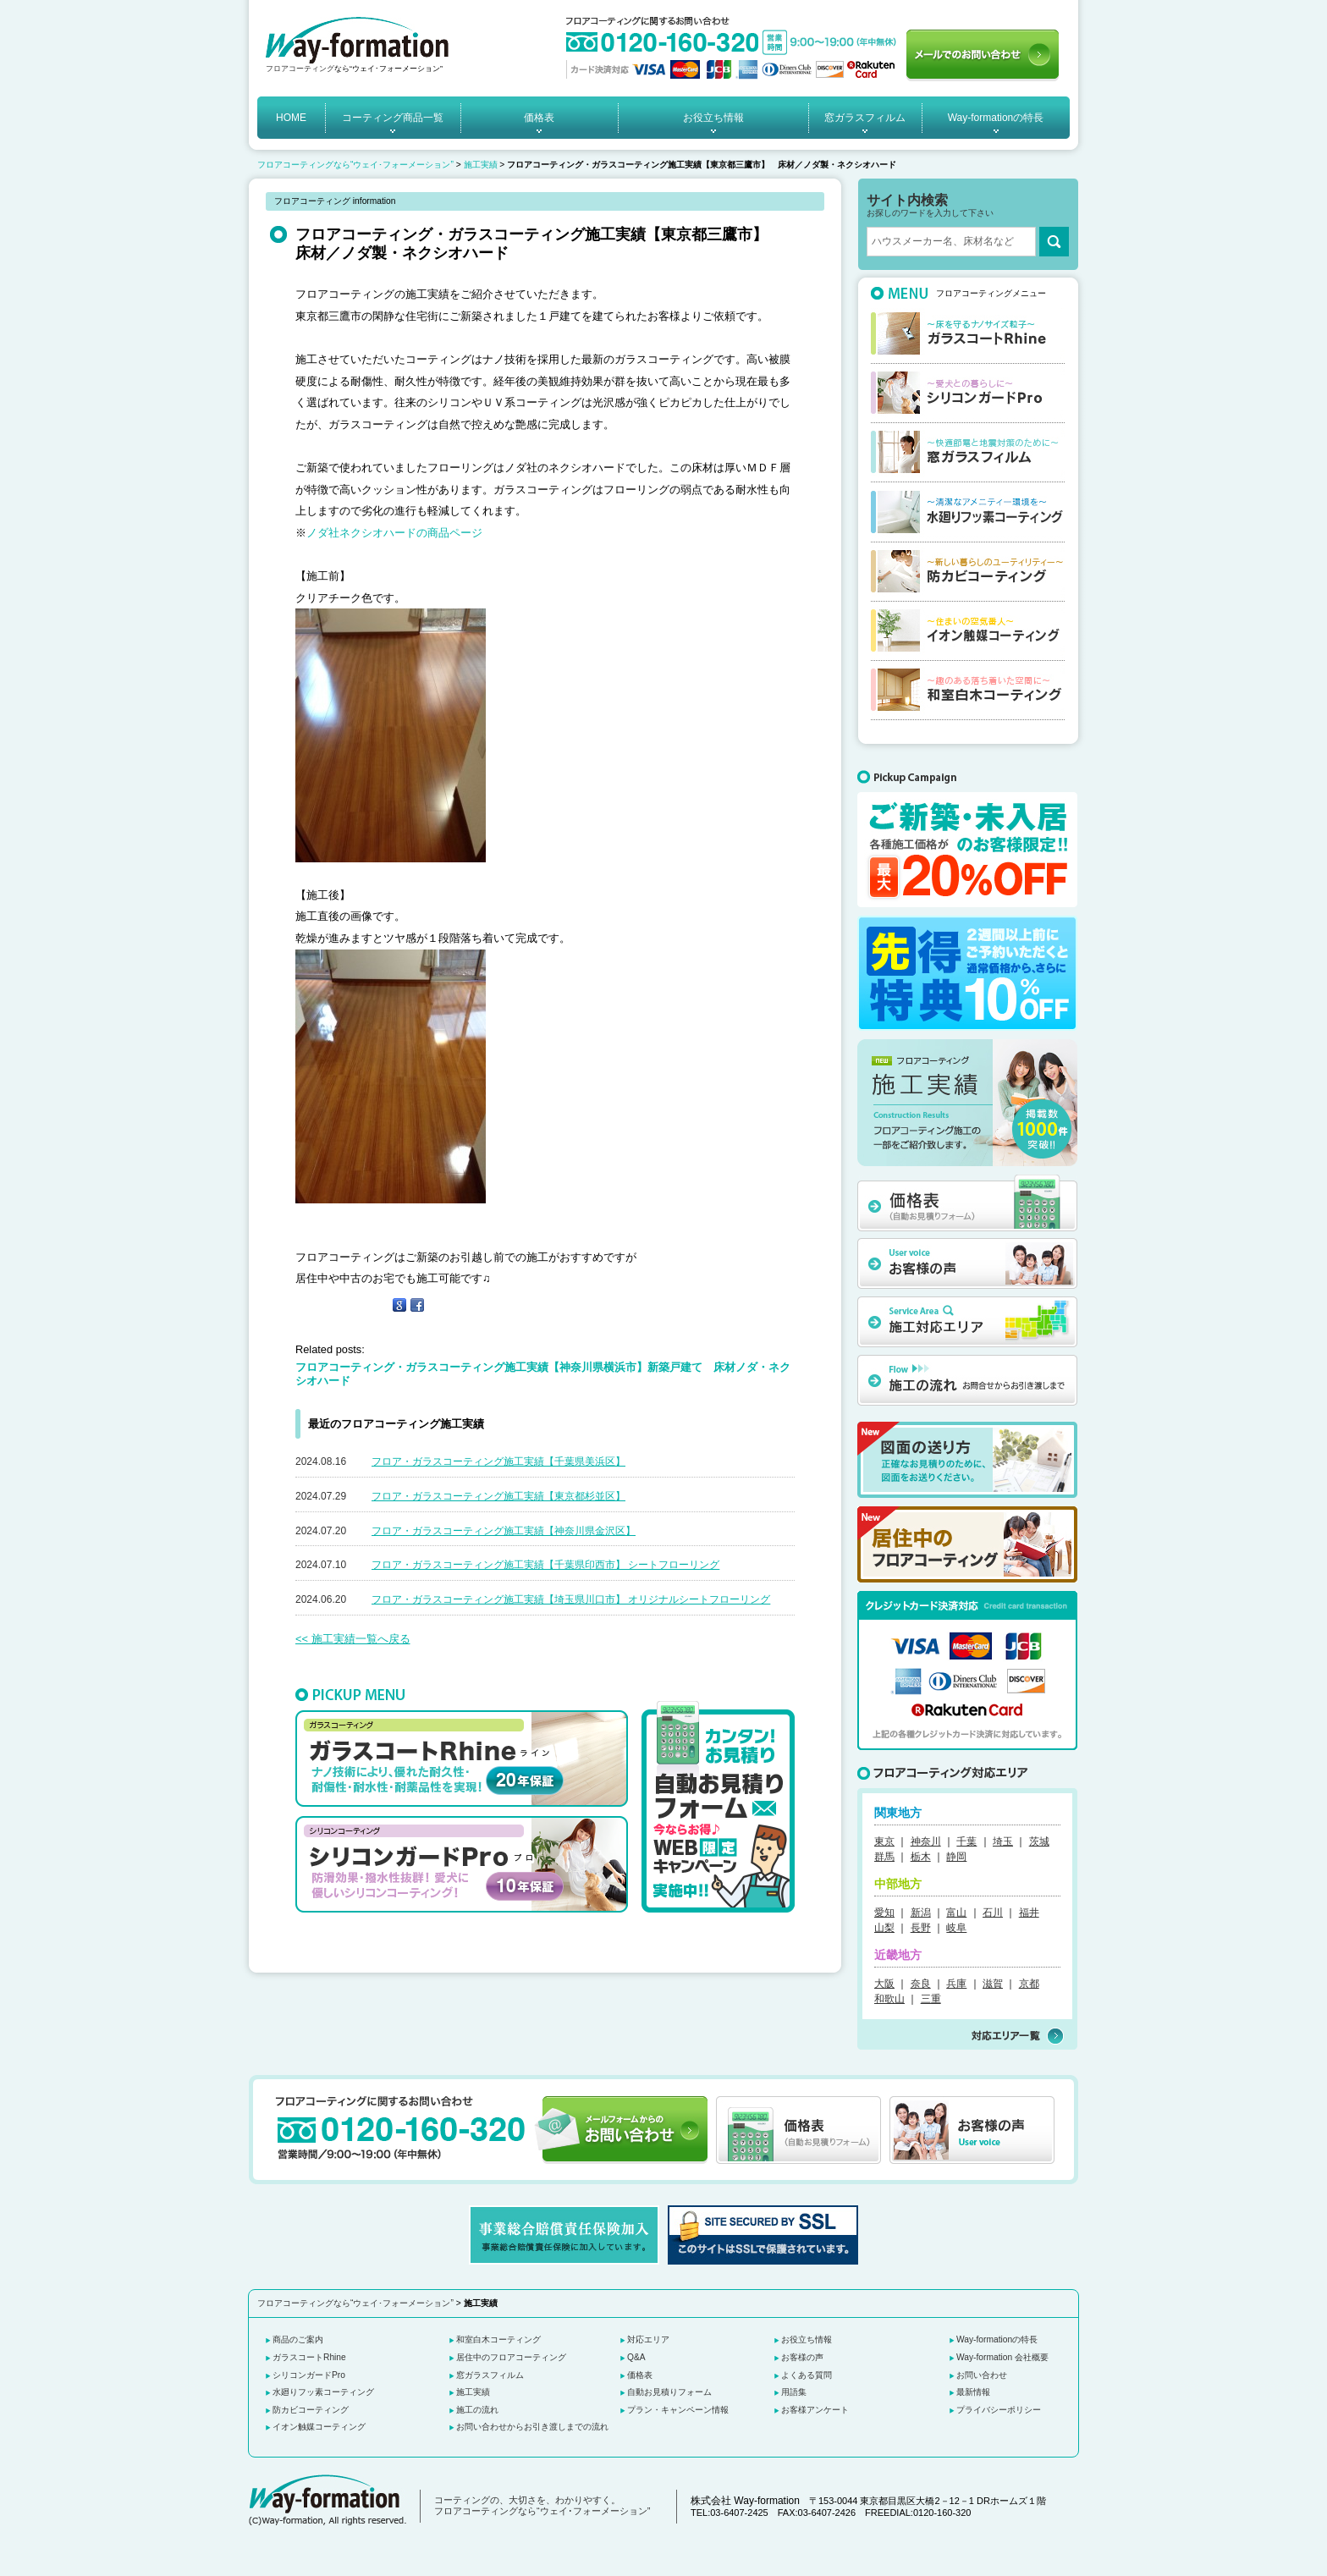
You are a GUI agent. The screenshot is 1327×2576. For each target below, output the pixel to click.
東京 (884, 1841)
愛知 (884, 1912)
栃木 (921, 1857)
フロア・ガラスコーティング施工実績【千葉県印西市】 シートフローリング (545, 1565)
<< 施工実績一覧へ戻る (352, 1638)
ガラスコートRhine (309, 2357)
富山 (956, 1912)
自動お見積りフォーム (669, 2392)
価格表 (539, 118)
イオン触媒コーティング (319, 2426)
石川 (993, 1912)
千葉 (966, 1841)
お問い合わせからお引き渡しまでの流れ (532, 2426)
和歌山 (889, 1999)
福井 (1029, 1912)
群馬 (884, 1857)
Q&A (636, 2357)
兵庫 (956, 1984)
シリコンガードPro (309, 2375)
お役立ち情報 (713, 118)
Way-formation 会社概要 (1002, 2357)
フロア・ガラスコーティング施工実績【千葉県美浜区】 (498, 1461)
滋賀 (993, 1984)
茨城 (1039, 1841)
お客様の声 (802, 2357)
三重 (931, 1999)
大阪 (884, 1984)
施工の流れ (477, 2409)
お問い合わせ (981, 2375)
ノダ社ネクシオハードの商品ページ (394, 532)
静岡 (956, 1857)
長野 (921, 1928)
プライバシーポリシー (998, 2409)
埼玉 (1003, 1841)
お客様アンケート (815, 2409)
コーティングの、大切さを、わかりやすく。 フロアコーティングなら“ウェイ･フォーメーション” (542, 2506)
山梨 (884, 1928)
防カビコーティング (311, 2409)
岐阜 (956, 1928)
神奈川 (926, 1841)
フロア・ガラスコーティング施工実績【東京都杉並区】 (498, 1496)
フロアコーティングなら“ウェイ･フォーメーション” (355, 164)
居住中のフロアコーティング (511, 2357)
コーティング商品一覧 (392, 118)
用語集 (794, 2392)
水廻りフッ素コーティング (323, 2392)
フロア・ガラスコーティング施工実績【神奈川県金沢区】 (504, 1531)
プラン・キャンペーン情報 (678, 2409)
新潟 (921, 1912)
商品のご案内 (298, 2339)
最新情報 (973, 2392)
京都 (1029, 1984)
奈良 (921, 1984)
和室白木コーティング (498, 2339)
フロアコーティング (300, 68)
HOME (291, 118)
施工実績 (481, 164)
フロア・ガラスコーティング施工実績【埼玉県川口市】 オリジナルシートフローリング (571, 1599)
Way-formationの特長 (996, 118)
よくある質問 (806, 2375)
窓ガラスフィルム (865, 118)
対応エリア (648, 2339)
